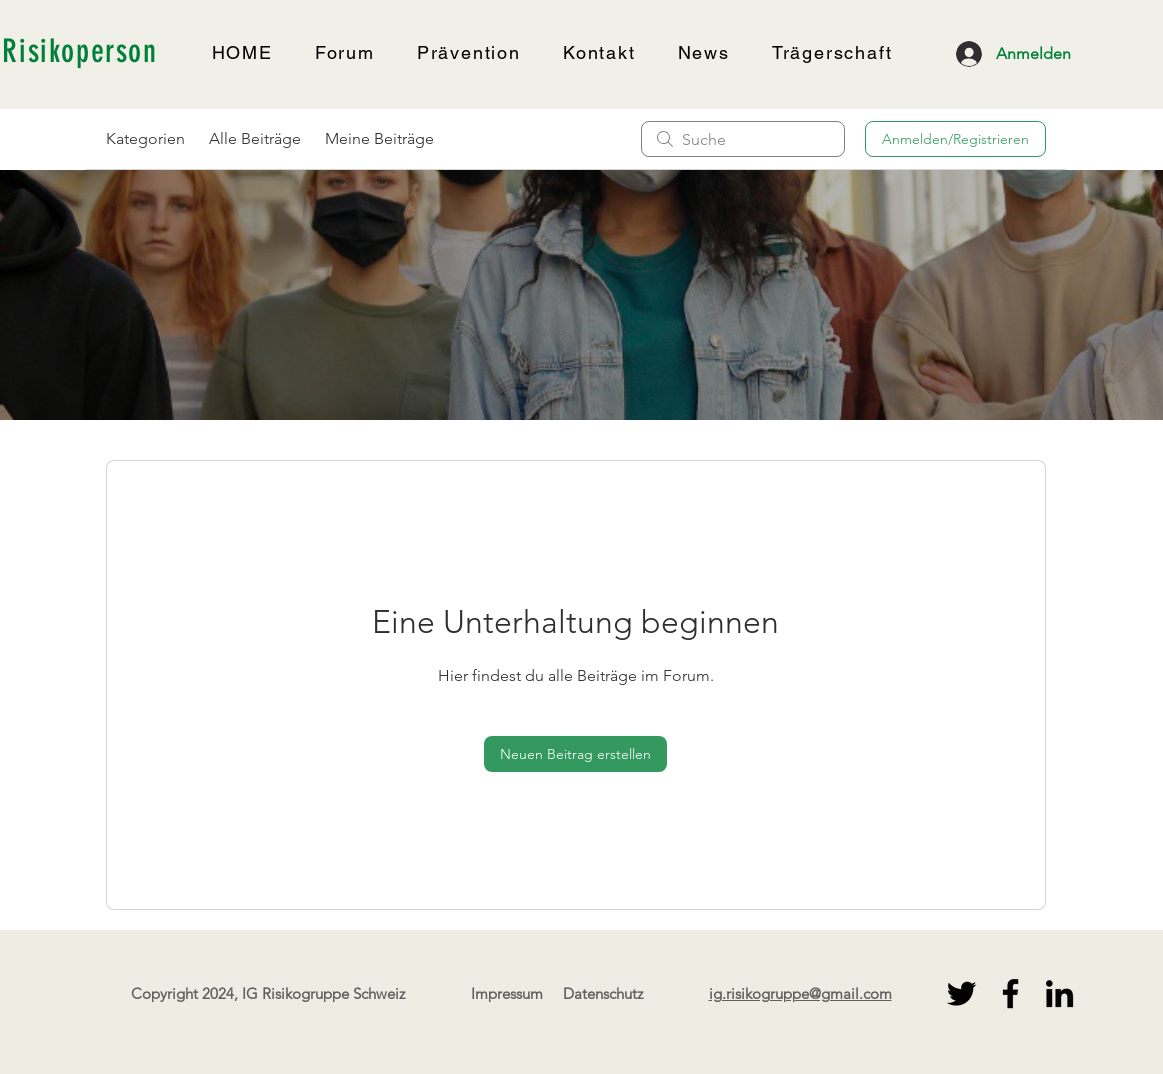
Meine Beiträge (379, 138)
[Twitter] (961, 993)
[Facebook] (1010, 993)
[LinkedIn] (1059, 993)
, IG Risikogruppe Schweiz (319, 993)
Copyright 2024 (182, 993)
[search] (743, 139)
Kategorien (145, 138)
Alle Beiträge (255, 138)
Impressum (507, 993)
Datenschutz (603, 993)
